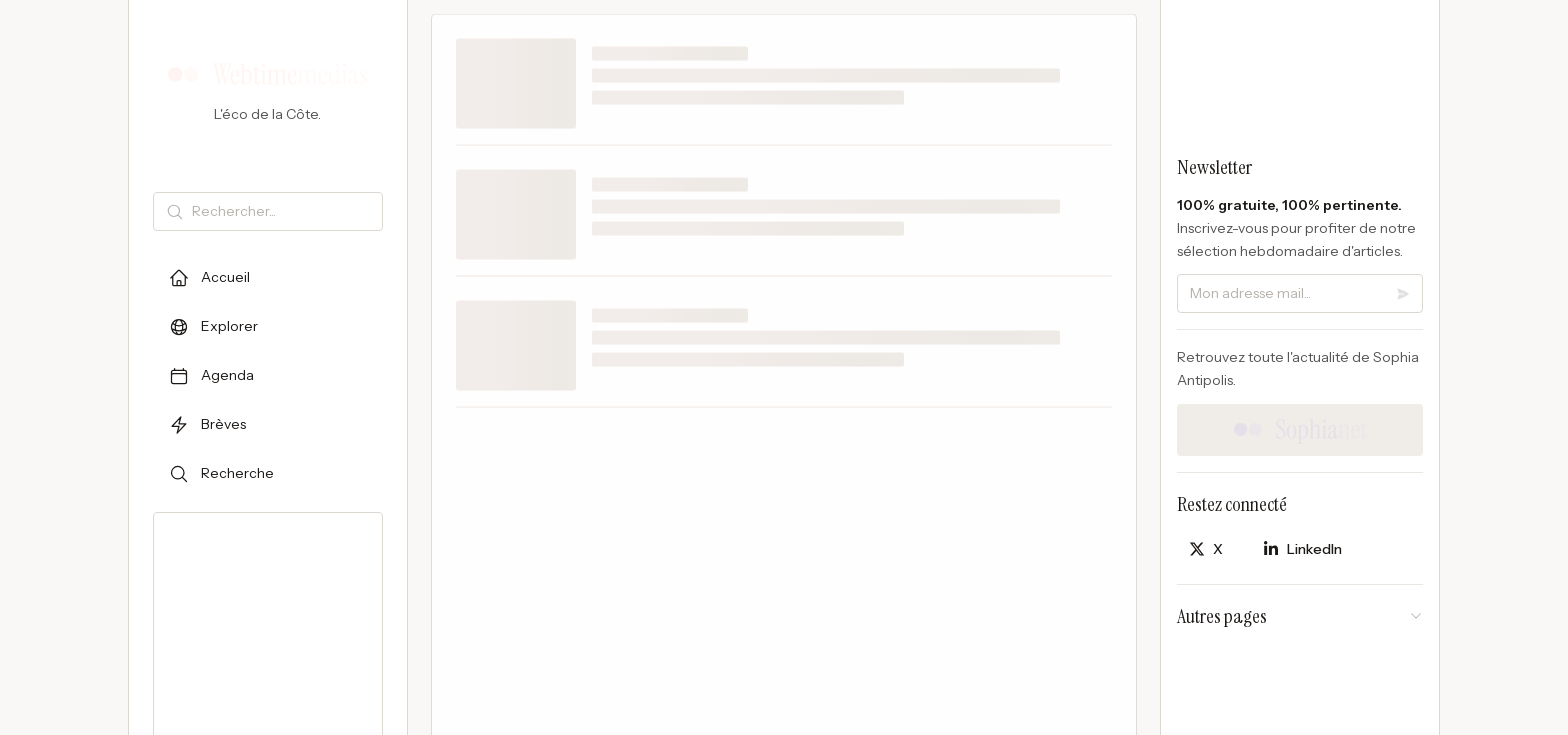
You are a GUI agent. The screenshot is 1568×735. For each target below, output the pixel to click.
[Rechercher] (283, 211)
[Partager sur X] (1206, 549)
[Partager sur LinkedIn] (1302, 549)
